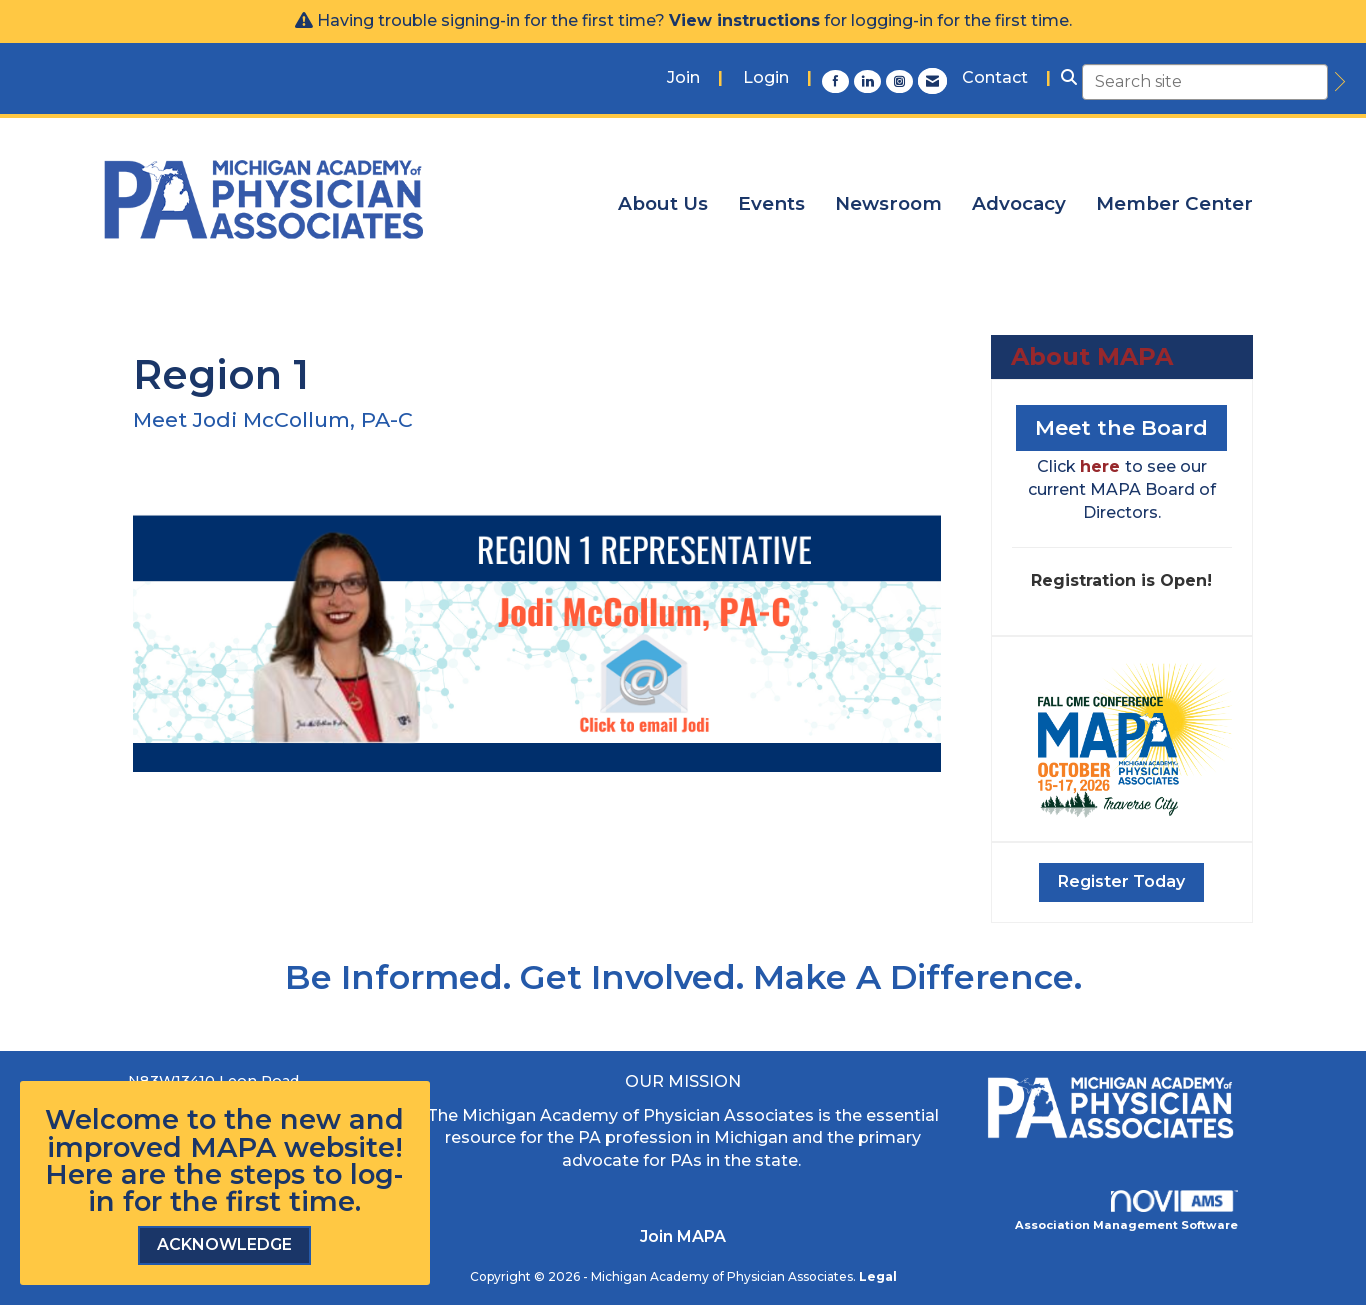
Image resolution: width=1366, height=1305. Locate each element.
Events (771, 203)
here (1102, 466)
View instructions (744, 20)
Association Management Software (1127, 1211)
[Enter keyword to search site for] (1205, 82)
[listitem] (695, 78)
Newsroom (888, 203)
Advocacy (1019, 203)
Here (79, 1174)
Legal (878, 1276)
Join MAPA (683, 1236)
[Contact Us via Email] (932, 81)
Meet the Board (1121, 427)
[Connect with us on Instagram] (902, 81)
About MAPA (1092, 356)
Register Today (1121, 881)
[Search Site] (1069, 78)
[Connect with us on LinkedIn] (870, 81)
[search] (1337, 82)
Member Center (1174, 203)
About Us (663, 203)
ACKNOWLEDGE (224, 1244)
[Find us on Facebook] (838, 81)
